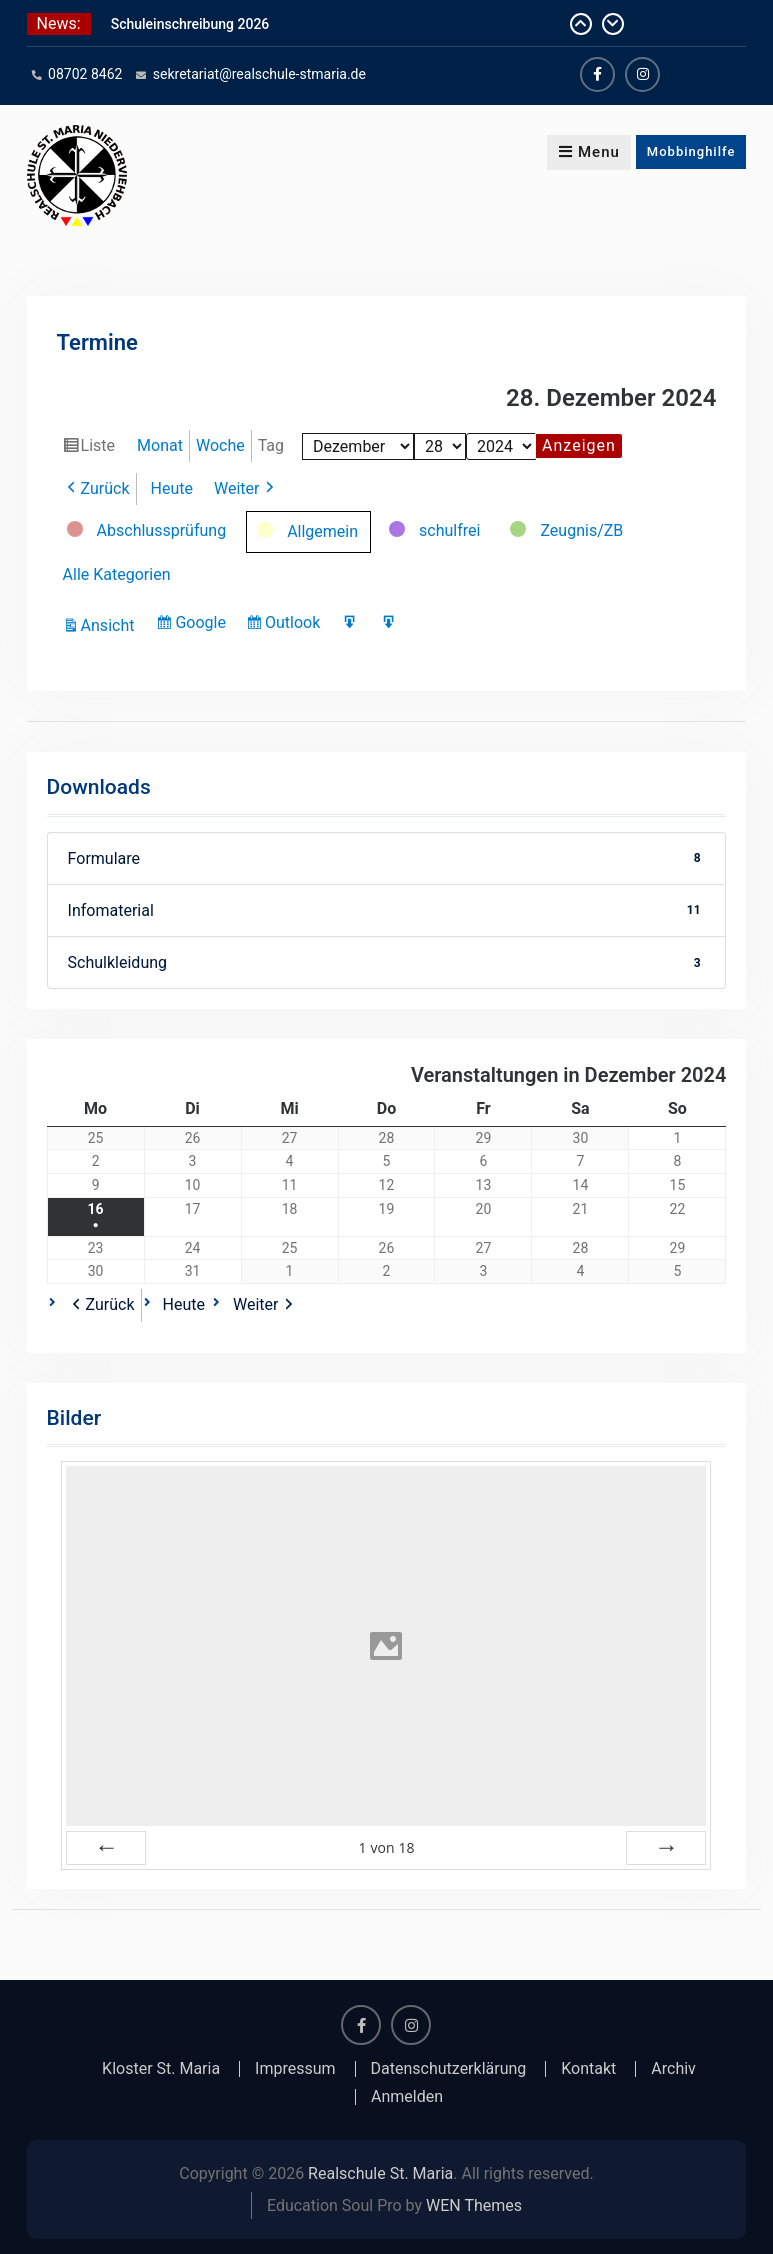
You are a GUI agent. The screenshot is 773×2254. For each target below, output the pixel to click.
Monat (160, 445)
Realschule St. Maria (380, 2173)
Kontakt (588, 2069)
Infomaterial (387, 910)
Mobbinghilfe (691, 151)
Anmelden (407, 2097)
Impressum (295, 2069)
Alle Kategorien (117, 574)
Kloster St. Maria (161, 2069)
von (386, 1847)
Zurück (105, 488)
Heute (172, 488)
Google (203, 625)
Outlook (295, 625)
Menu (589, 152)
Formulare (387, 858)
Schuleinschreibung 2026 (190, 24)
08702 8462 (85, 74)
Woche (220, 445)
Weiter (236, 488)
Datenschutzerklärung (449, 2069)
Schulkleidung (387, 962)
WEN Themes (474, 2205)
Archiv (673, 2069)
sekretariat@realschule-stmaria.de (259, 74)
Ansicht (111, 625)
